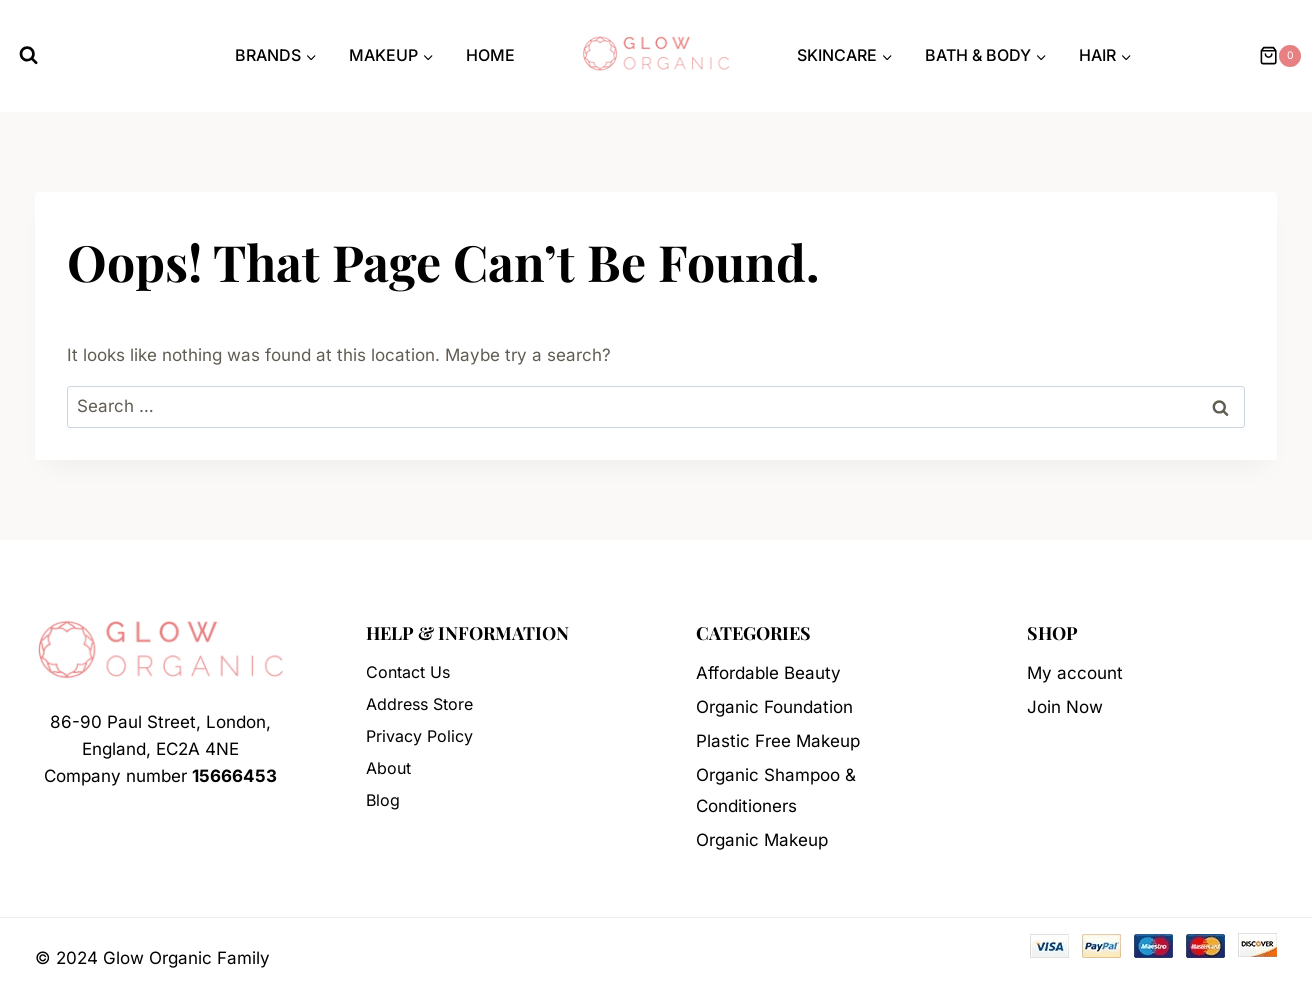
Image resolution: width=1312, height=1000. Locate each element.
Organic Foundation (774, 707)
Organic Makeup (762, 840)
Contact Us (408, 672)
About (388, 768)
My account (1075, 673)
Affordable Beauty (768, 673)
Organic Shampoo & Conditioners (776, 790)
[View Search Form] (28, 55)
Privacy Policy (419, 736)
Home (490, 55)
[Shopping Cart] (1277, 56)
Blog (383, 800)
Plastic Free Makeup (778, 741)
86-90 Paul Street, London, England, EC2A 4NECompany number (160, 749)
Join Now (1065, 707)
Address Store (419, 704)
